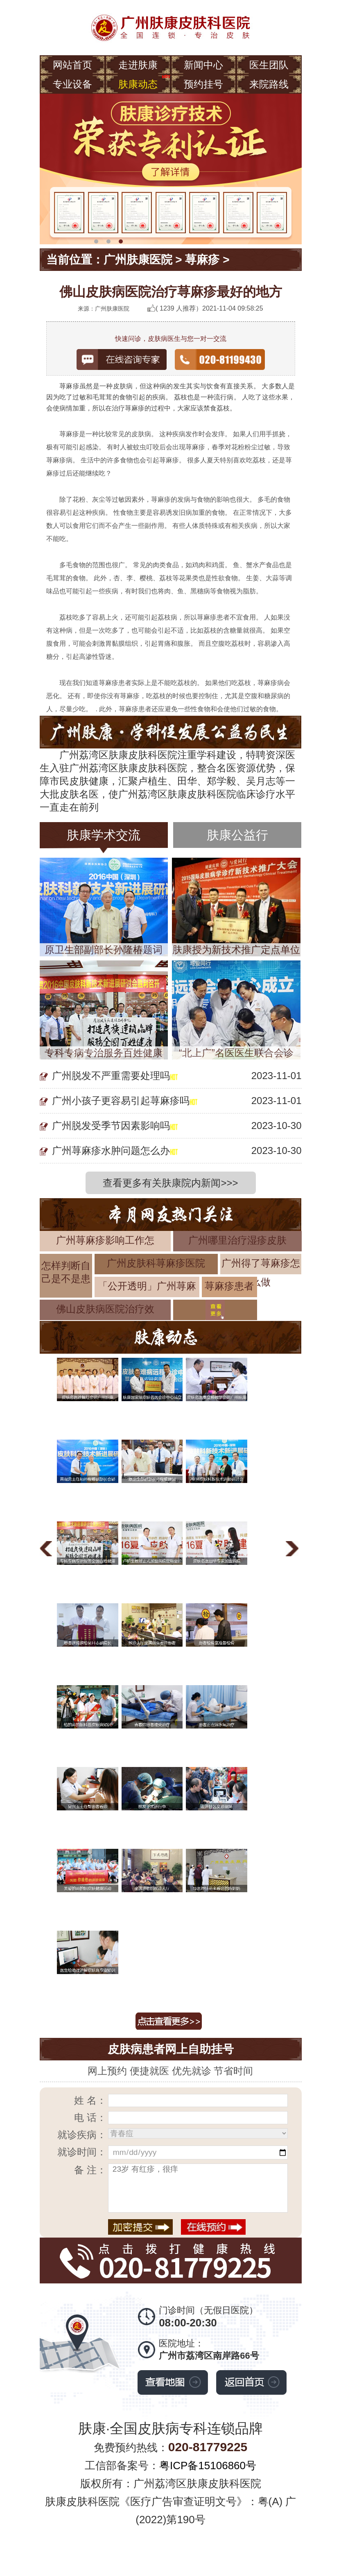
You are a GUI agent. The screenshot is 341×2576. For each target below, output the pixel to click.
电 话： (90, 2117)
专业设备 (72, 84)
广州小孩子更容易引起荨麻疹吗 (121, 1100)
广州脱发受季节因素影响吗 (111, 1125)
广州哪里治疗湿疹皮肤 (237, 1240)
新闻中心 (203, 64)
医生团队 (269, 64)
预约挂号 (203, 84)
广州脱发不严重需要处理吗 (111, 1075)
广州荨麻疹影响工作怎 (105, 1240)
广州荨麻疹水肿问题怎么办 (111, 1150)
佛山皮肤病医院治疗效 (105, 1308)
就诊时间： (81, 2151)
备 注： (90, 2169)
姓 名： (90, 2100)
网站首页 (72, 64)
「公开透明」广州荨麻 (147, 1285)
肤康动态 (138, 84)
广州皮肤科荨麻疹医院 (156, 1263)
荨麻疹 (202, 259)
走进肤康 (138, 64)
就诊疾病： (81, 2134)
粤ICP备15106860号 (207, 2465)
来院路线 (269, 84)
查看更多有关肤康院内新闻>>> (170, 1182)
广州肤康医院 (138, 259)
